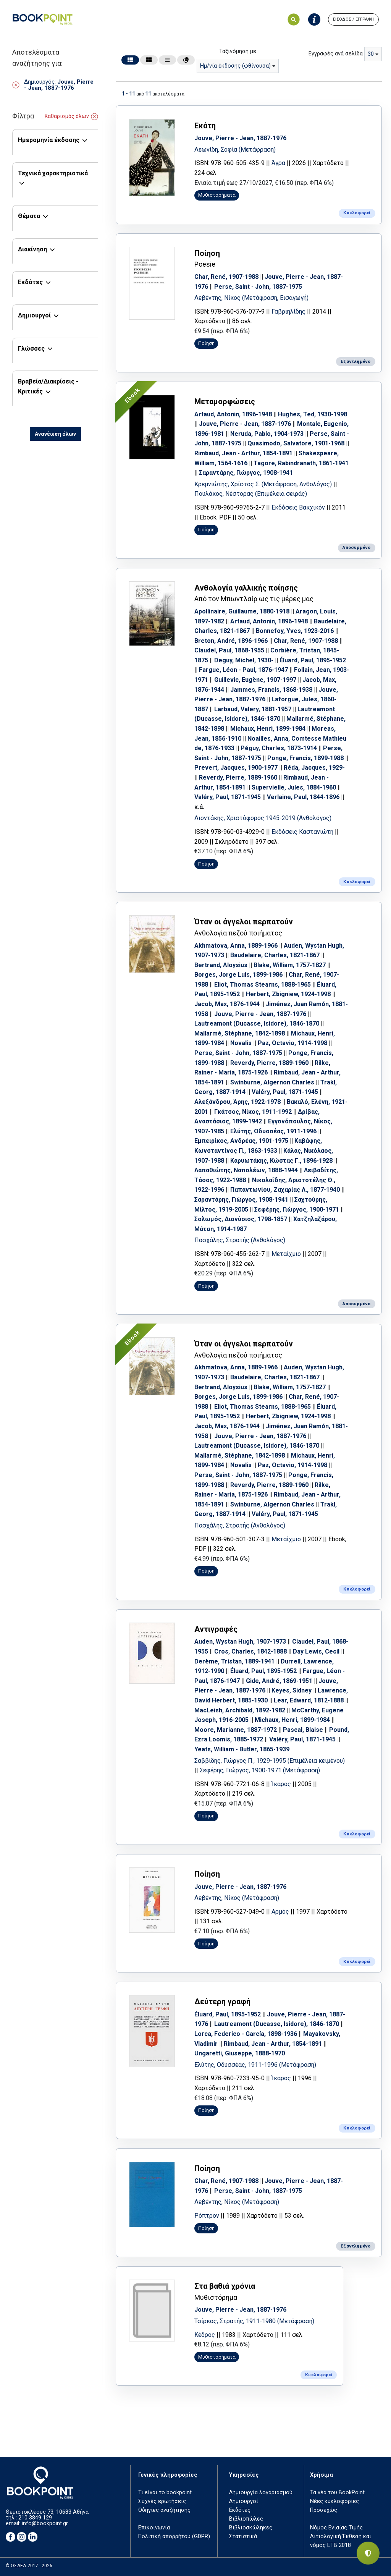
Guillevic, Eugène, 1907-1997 (255, 679)
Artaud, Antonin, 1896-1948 (233, 414)
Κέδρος (204, 2334)
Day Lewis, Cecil (316, 1651)
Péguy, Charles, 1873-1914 (279, 748)
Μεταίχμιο (286, 1253)
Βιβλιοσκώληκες (250, 2527)
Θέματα (29, 216)
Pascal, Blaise (303, 1729)
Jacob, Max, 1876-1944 (227, 1004)
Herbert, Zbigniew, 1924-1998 (288, 994)
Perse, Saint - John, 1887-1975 (258, 286)
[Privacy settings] (368, 2553)
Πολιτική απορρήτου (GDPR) (174, 2536)
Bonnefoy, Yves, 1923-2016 (295, 630)
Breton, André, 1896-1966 (231, 640)
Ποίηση (207, 253)
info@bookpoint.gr (45, 2523)
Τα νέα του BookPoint (337, 2492)
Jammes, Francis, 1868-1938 (271, 689)
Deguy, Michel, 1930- (243, 660)
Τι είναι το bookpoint (165, 2492)
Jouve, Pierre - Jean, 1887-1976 (240, 138)
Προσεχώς (323, 2510)
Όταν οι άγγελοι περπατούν (243, 921)
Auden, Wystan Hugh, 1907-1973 (240, 1641)
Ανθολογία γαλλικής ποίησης (246, 587)
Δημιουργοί (34, 315)
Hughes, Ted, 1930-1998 (312, 414)
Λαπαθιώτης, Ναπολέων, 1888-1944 (246, 1170)
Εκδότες (30, 282)
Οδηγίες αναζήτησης (164, 2510)
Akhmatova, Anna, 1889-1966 (236, 945)
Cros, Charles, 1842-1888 (250, 1651)
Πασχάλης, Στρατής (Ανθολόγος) (239, 1240)
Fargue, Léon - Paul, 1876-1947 (243, 669)
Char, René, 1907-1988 (226, 276)
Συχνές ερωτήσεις (162, 2501)
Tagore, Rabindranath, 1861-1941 (301, 463)
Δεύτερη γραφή (222, 2001)
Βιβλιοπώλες (246, 2519)
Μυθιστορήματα (217, 195)
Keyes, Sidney (291, 1690)
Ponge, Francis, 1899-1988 (305, 758)
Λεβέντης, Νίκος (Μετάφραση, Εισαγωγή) (251, 297)
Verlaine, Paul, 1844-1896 (303, 797)
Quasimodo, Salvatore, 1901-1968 (295, 443)
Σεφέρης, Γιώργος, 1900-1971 (296, 1209)
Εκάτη (205, 125)
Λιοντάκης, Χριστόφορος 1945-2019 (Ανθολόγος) (262, 818)
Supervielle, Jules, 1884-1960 (294, 787)
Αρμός (280, 1911)
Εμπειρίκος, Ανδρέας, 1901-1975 (241, 1140)
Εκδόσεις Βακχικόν (298, 507)
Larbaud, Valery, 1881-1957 (252, 709)
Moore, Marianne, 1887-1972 (235, 1729)
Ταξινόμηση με (237, 51)
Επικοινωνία (154, 2527)
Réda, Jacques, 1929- (314, 767)
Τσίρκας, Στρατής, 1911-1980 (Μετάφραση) (254, 2321)
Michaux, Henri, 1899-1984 (267, 728)
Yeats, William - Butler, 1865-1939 (241, 1749)
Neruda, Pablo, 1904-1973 (267, 433)
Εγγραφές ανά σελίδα (336, 53)
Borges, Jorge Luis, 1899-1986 (238, 974)
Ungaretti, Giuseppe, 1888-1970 (239, 2053)
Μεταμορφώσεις (224, 401)
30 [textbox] (371, 54)
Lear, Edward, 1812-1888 (309, 1700)
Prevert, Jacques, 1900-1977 (236, 767)
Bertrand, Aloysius (220, 965)
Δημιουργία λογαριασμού (260, 2492)
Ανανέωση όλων (55, 434)
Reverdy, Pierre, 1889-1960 (238, 777)
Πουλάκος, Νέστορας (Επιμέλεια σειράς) (250, 493)
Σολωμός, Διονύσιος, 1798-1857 (240, 1219)
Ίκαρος (281, 1784)
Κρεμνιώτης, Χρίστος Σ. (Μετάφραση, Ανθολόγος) (263, 484)
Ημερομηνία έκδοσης (48, 140)
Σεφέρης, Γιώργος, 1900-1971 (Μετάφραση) (260, 1770)
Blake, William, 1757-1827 (290, 965)
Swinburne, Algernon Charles (272, 1082)
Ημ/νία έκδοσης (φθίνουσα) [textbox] (235, 66)
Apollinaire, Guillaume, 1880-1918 (241, 611)
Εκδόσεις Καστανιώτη (302, 831)
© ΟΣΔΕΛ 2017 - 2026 (29, 2565)
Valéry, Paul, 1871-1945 (227, 797)
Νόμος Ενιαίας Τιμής (336, 2527)
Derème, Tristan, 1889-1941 (234, 1661)
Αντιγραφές (216, 1629)
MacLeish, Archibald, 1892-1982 (239, 1710)
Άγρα (278, 163)
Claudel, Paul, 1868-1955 (229, 650)
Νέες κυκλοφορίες (334, 2501)
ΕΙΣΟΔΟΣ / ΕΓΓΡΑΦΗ (353, 19)
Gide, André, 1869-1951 (279, 1680)
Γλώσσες (31, 348)
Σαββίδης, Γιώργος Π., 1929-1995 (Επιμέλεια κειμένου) (269, 1760)
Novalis (241, 1043)
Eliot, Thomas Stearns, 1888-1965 (262, 984)
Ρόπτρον (206, 2215)
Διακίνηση (32, 249)
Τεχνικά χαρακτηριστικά (53, 173)
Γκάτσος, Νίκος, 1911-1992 (253, 1111)
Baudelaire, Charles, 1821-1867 (275, 955)
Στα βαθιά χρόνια (224, 2286)
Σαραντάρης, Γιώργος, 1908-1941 (246, 472)
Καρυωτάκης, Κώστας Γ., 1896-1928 (281, 1160)
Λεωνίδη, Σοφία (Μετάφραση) (235, 149)
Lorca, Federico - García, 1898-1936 (245, 2033)
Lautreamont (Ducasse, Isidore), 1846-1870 (256, 1023)
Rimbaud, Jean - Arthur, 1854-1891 (243, 453)
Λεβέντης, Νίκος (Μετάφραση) (236, 1897)
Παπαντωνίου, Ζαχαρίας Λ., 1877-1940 (285, 1189)
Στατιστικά (243, 2536)
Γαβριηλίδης (288, 311)
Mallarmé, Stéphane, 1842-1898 (239, 1033)
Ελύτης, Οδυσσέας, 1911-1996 (273, 1131)
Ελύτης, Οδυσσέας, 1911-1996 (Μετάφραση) (255, 2064)
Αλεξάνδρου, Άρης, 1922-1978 (237, 1101)
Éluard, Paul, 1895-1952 (313, 660)
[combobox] (238, 66)
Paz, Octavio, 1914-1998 (292, 1043)
